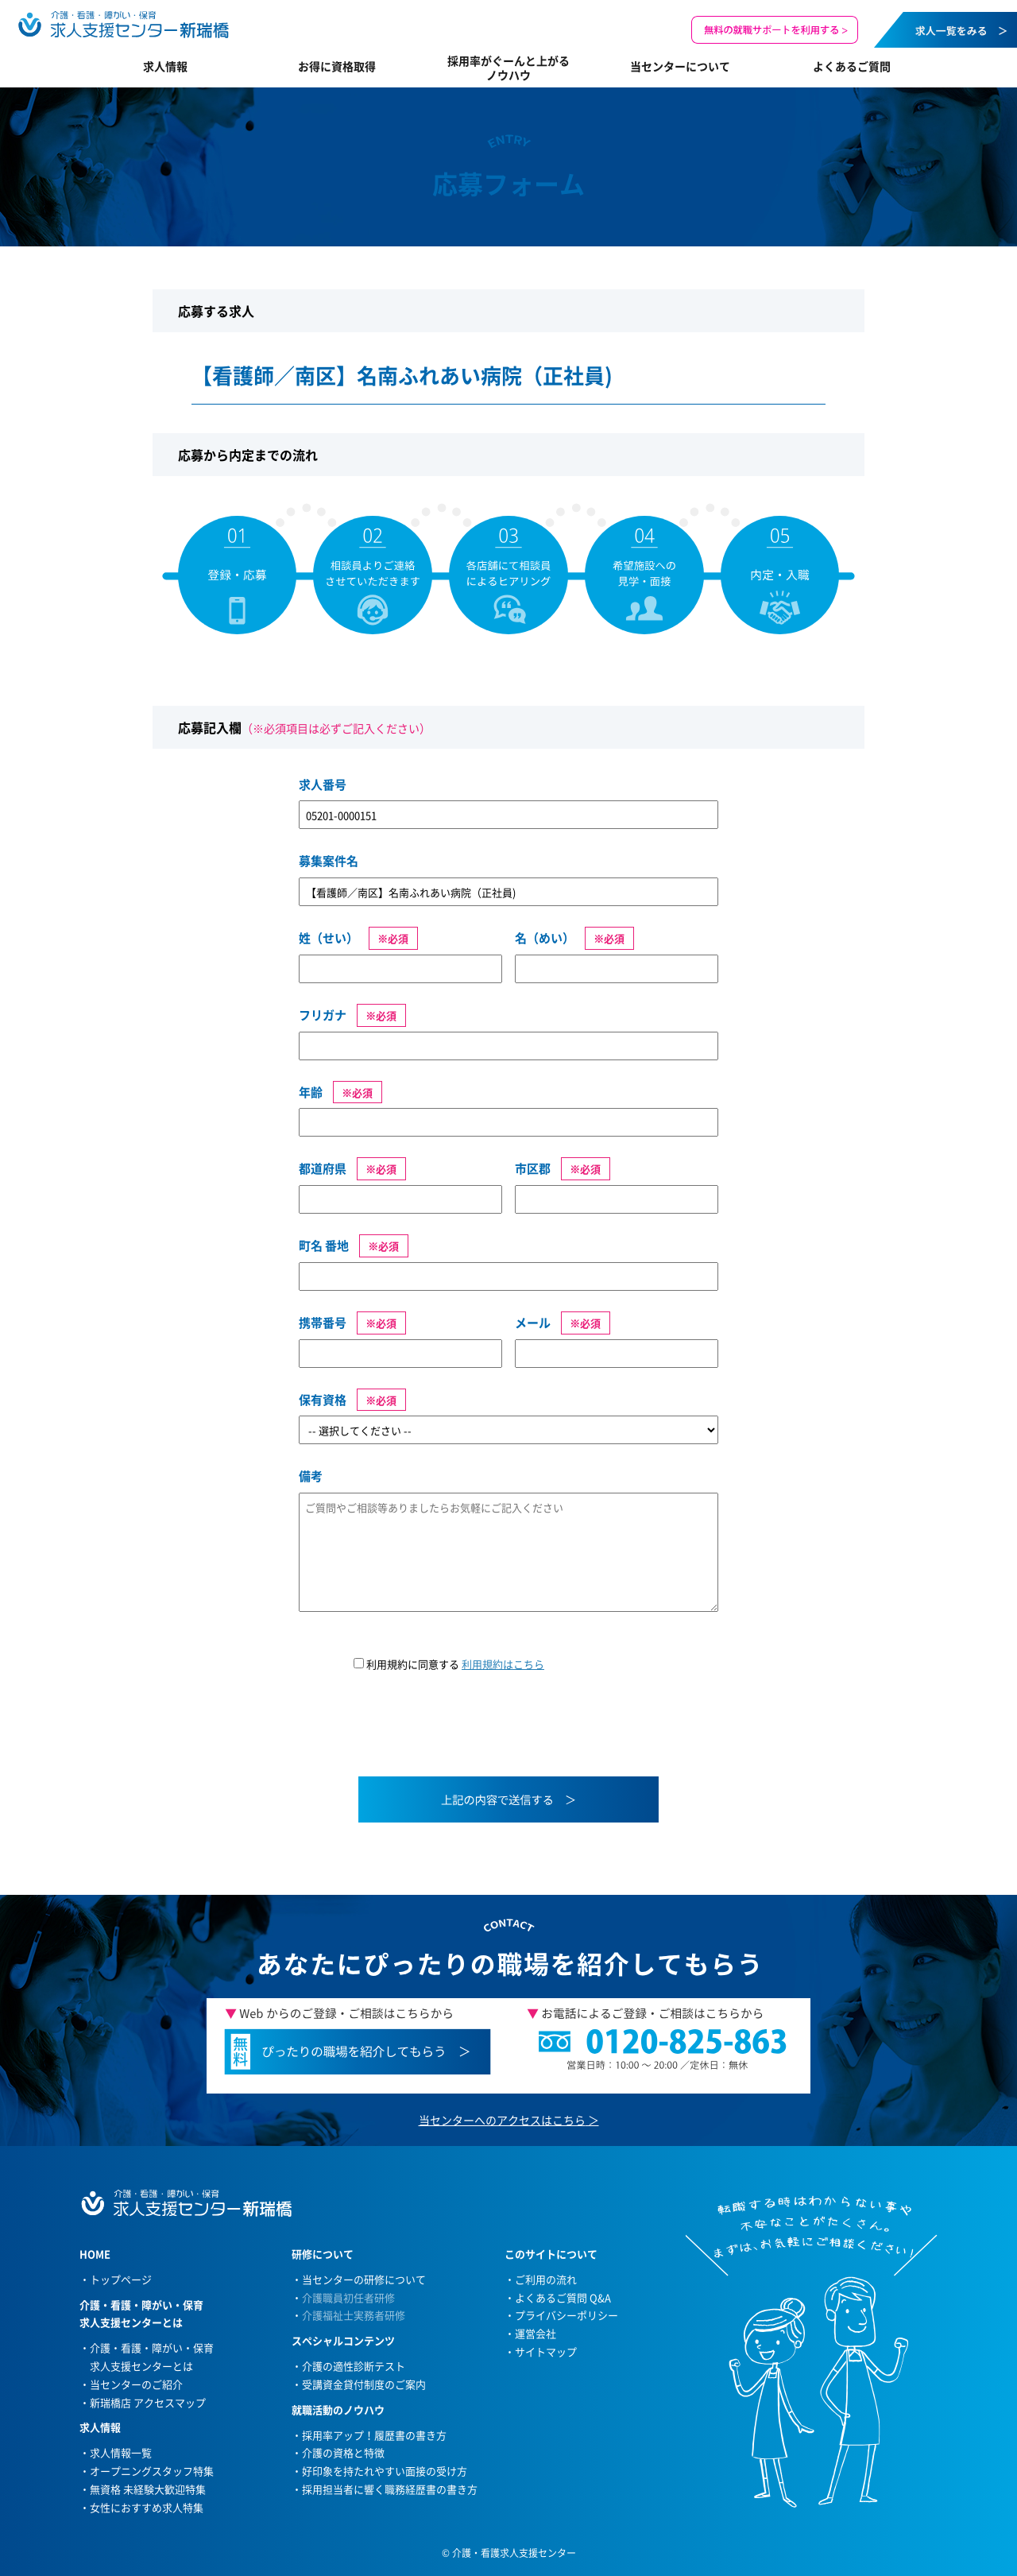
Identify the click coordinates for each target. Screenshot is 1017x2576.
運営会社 (535, 2333)
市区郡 (533, 1168)
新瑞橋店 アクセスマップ (148, 2402)
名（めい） (544, 938)
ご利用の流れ (546, 2279)
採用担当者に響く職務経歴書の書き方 (390, 2489)
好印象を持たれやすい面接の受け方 (384, 2470)
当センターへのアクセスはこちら (502, 2120)
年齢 (311, 1092)
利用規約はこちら (503, 1663)
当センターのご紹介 (136, 2384)
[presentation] (419, 1734)
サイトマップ (546, 2351)
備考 (311, 1476)
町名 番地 (324, 1245)
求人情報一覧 (121, 2452)
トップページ (121, 2279)
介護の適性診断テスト (353, 2365)
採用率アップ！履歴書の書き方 (374, 2434)
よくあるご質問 (852, 66)
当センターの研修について (364, 2279)
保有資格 (322, 1399)
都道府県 (322, 1168)
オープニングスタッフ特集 (152, 2470)
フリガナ (322, 1015)
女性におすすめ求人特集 (146, 2507)
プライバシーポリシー (566, 2314)
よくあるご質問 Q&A (563, 2297)
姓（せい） (328, 938)
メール (533, 1322)
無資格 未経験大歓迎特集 (148, 2489)
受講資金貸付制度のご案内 (364, 2384)
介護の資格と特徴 (343, 2452)
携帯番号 (322, 1322)
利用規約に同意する (449, 1663)
